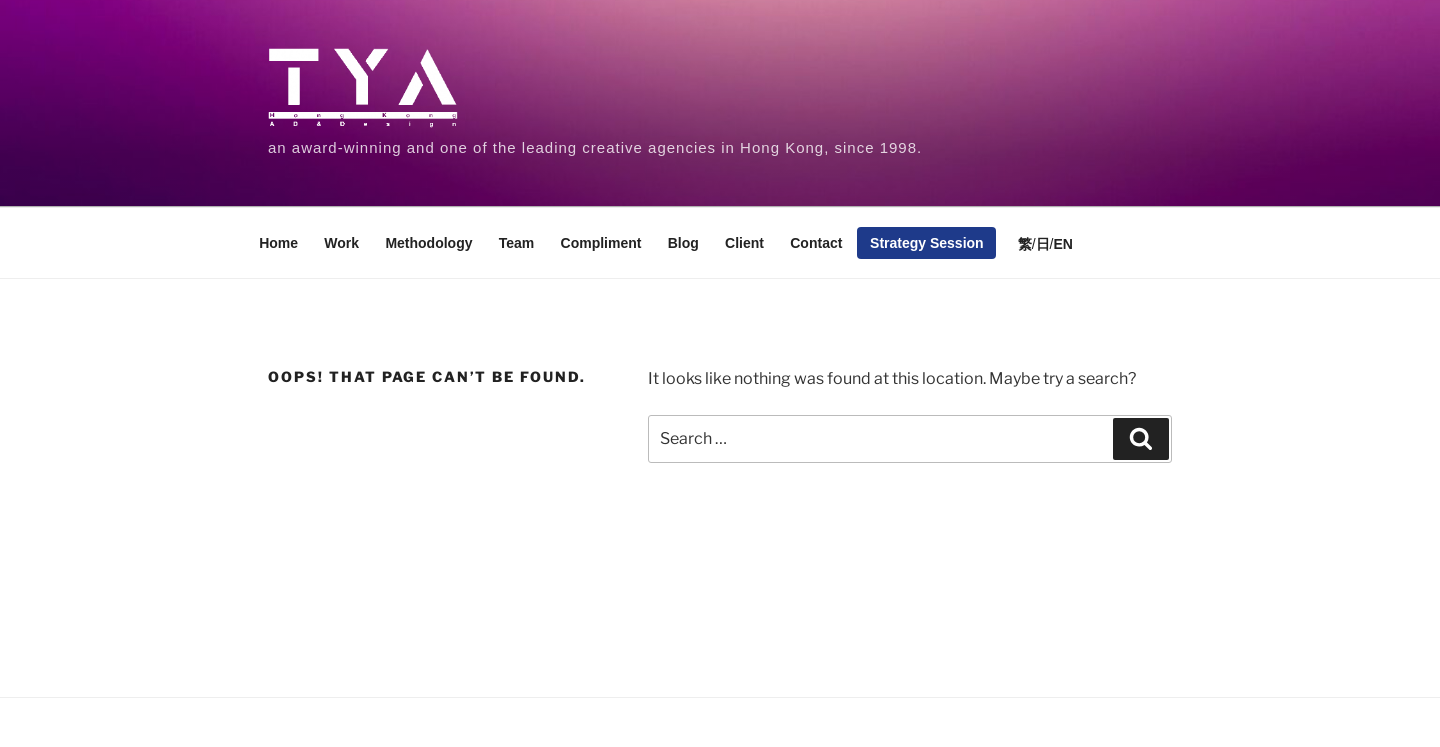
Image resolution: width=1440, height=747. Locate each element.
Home (278, 243)
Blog (683, 243)
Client (744, 243)
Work (341, 243)
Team (517, 243)
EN (1062, 244)
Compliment (601, 243)
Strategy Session (927, 243)
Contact (816, 243)
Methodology (428, 243)
